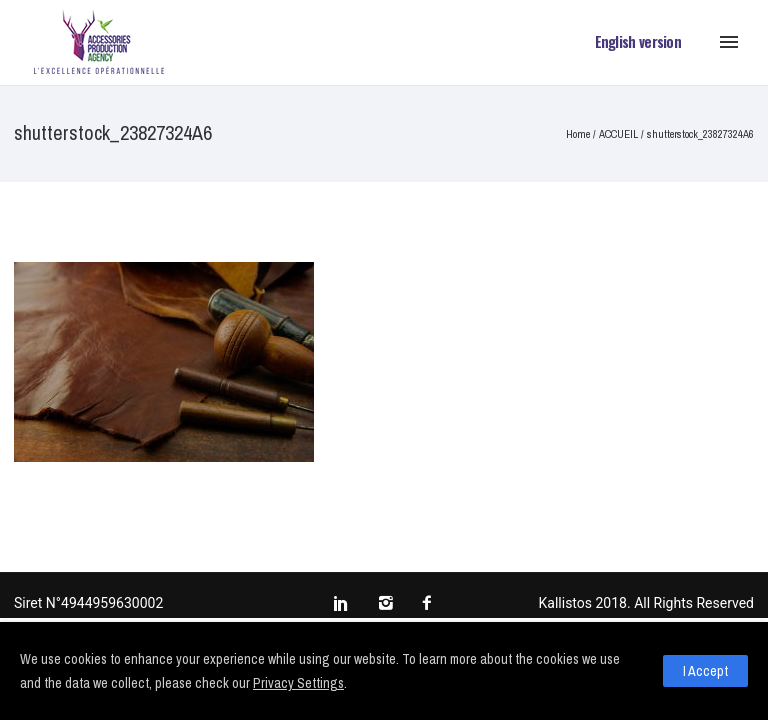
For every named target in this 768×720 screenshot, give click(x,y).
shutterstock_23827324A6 (700, 134)
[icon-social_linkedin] (346, 604)
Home (578, 134)
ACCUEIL (618, 134)
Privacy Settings (298, 683)
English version (638, 41)
